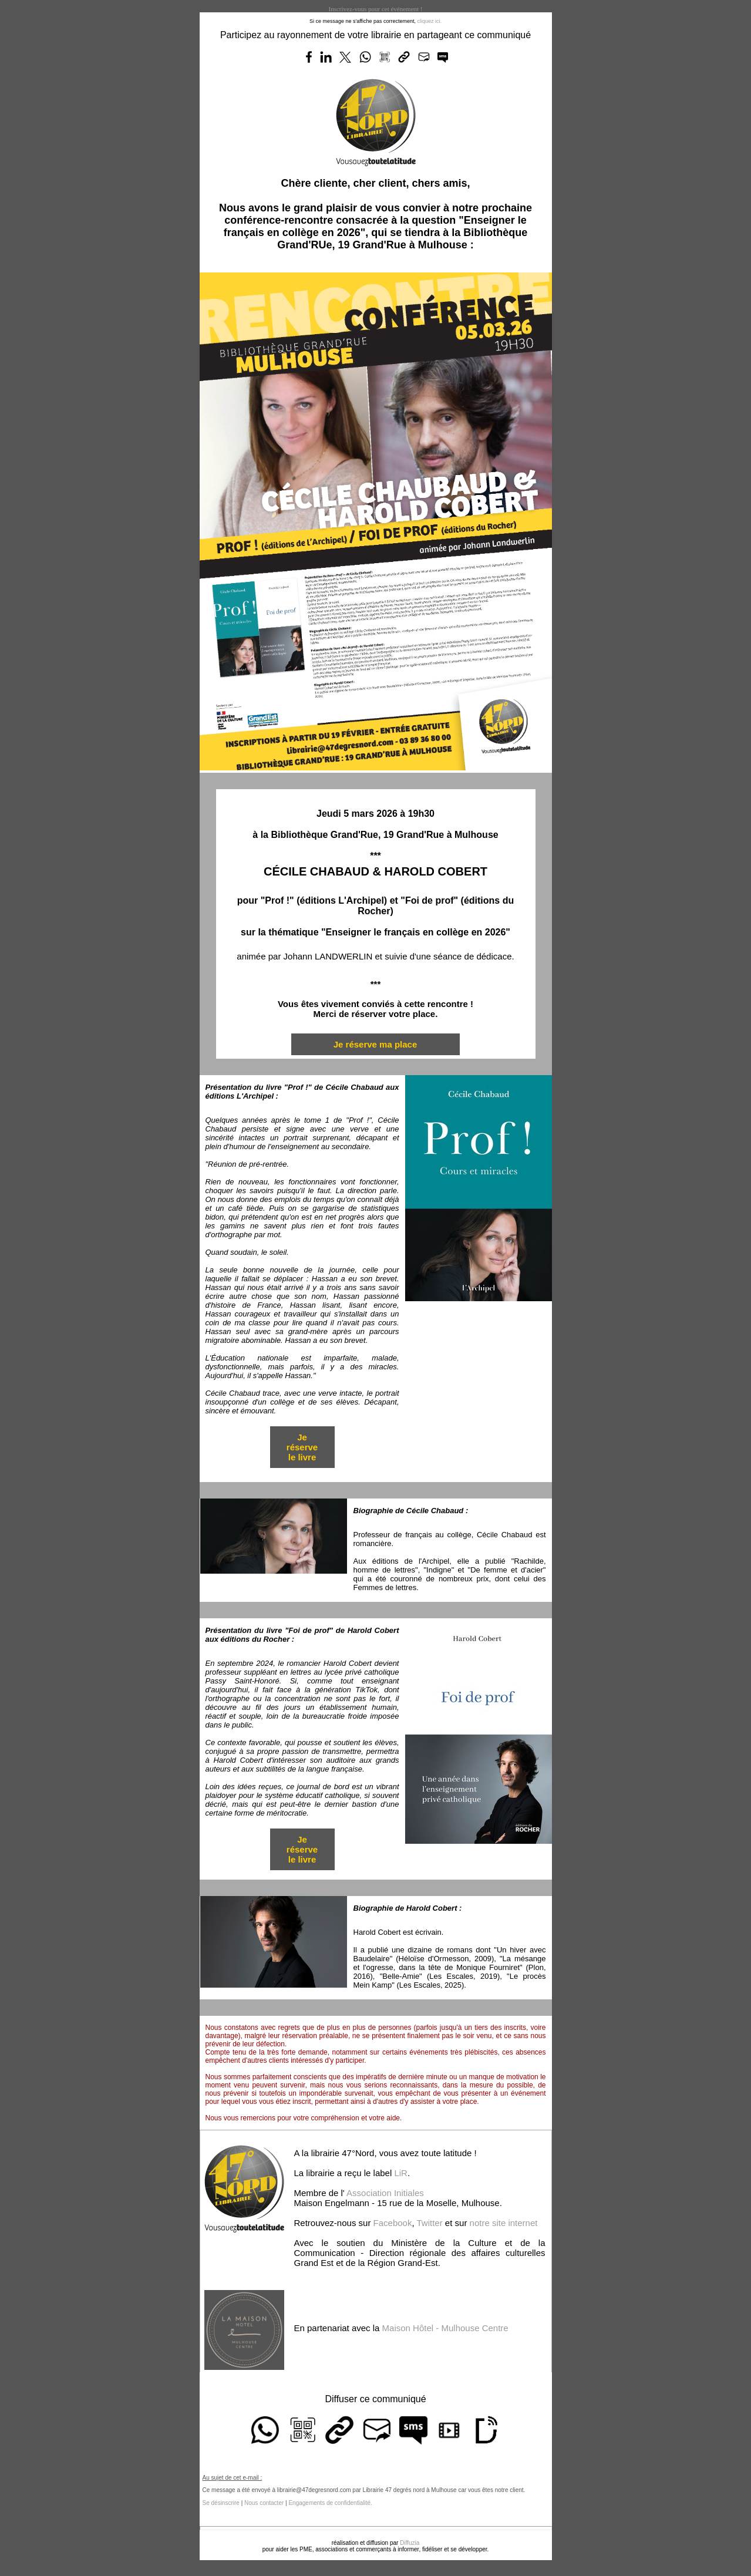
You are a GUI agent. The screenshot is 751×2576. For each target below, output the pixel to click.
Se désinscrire (221, 2503)
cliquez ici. (429, 21)
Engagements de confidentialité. (330, 2503)
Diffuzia (409, 2543)
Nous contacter (264, 2503)
